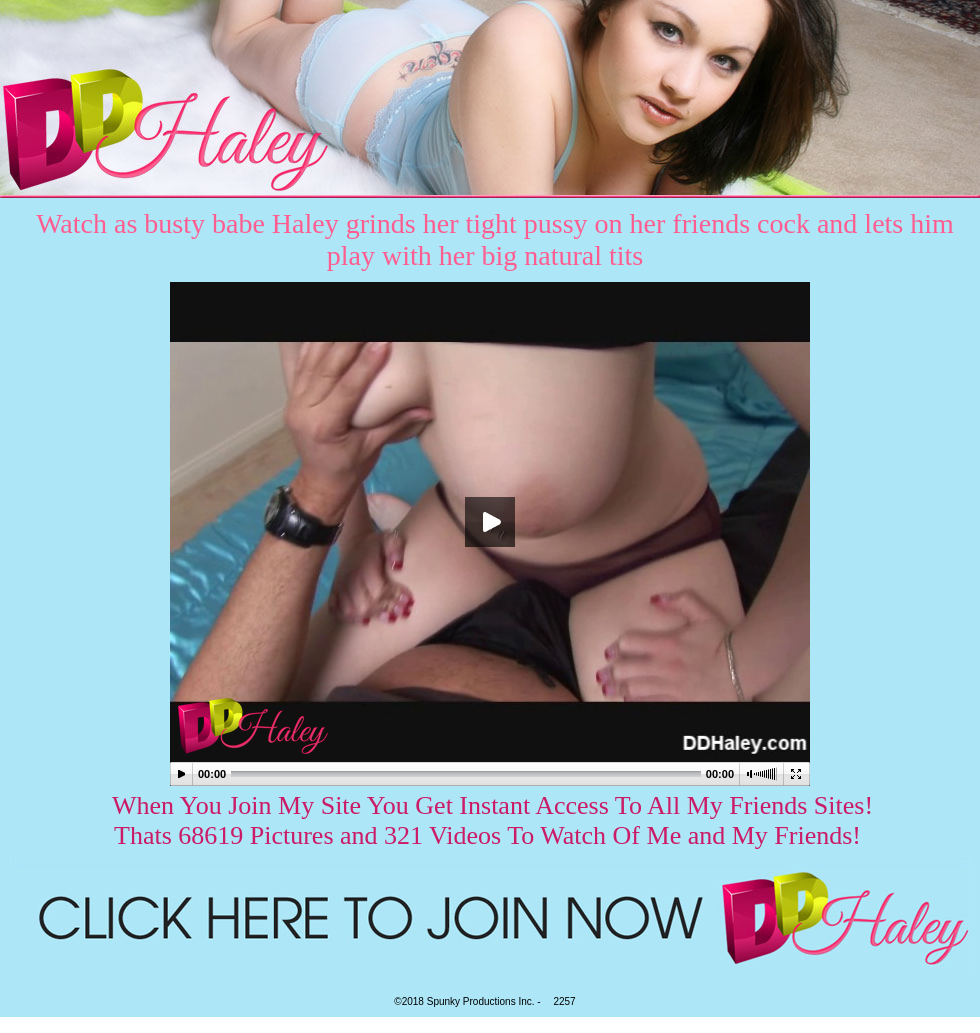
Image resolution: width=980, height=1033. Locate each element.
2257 (564, 1001)
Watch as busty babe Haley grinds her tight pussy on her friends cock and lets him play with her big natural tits (495, 239)
